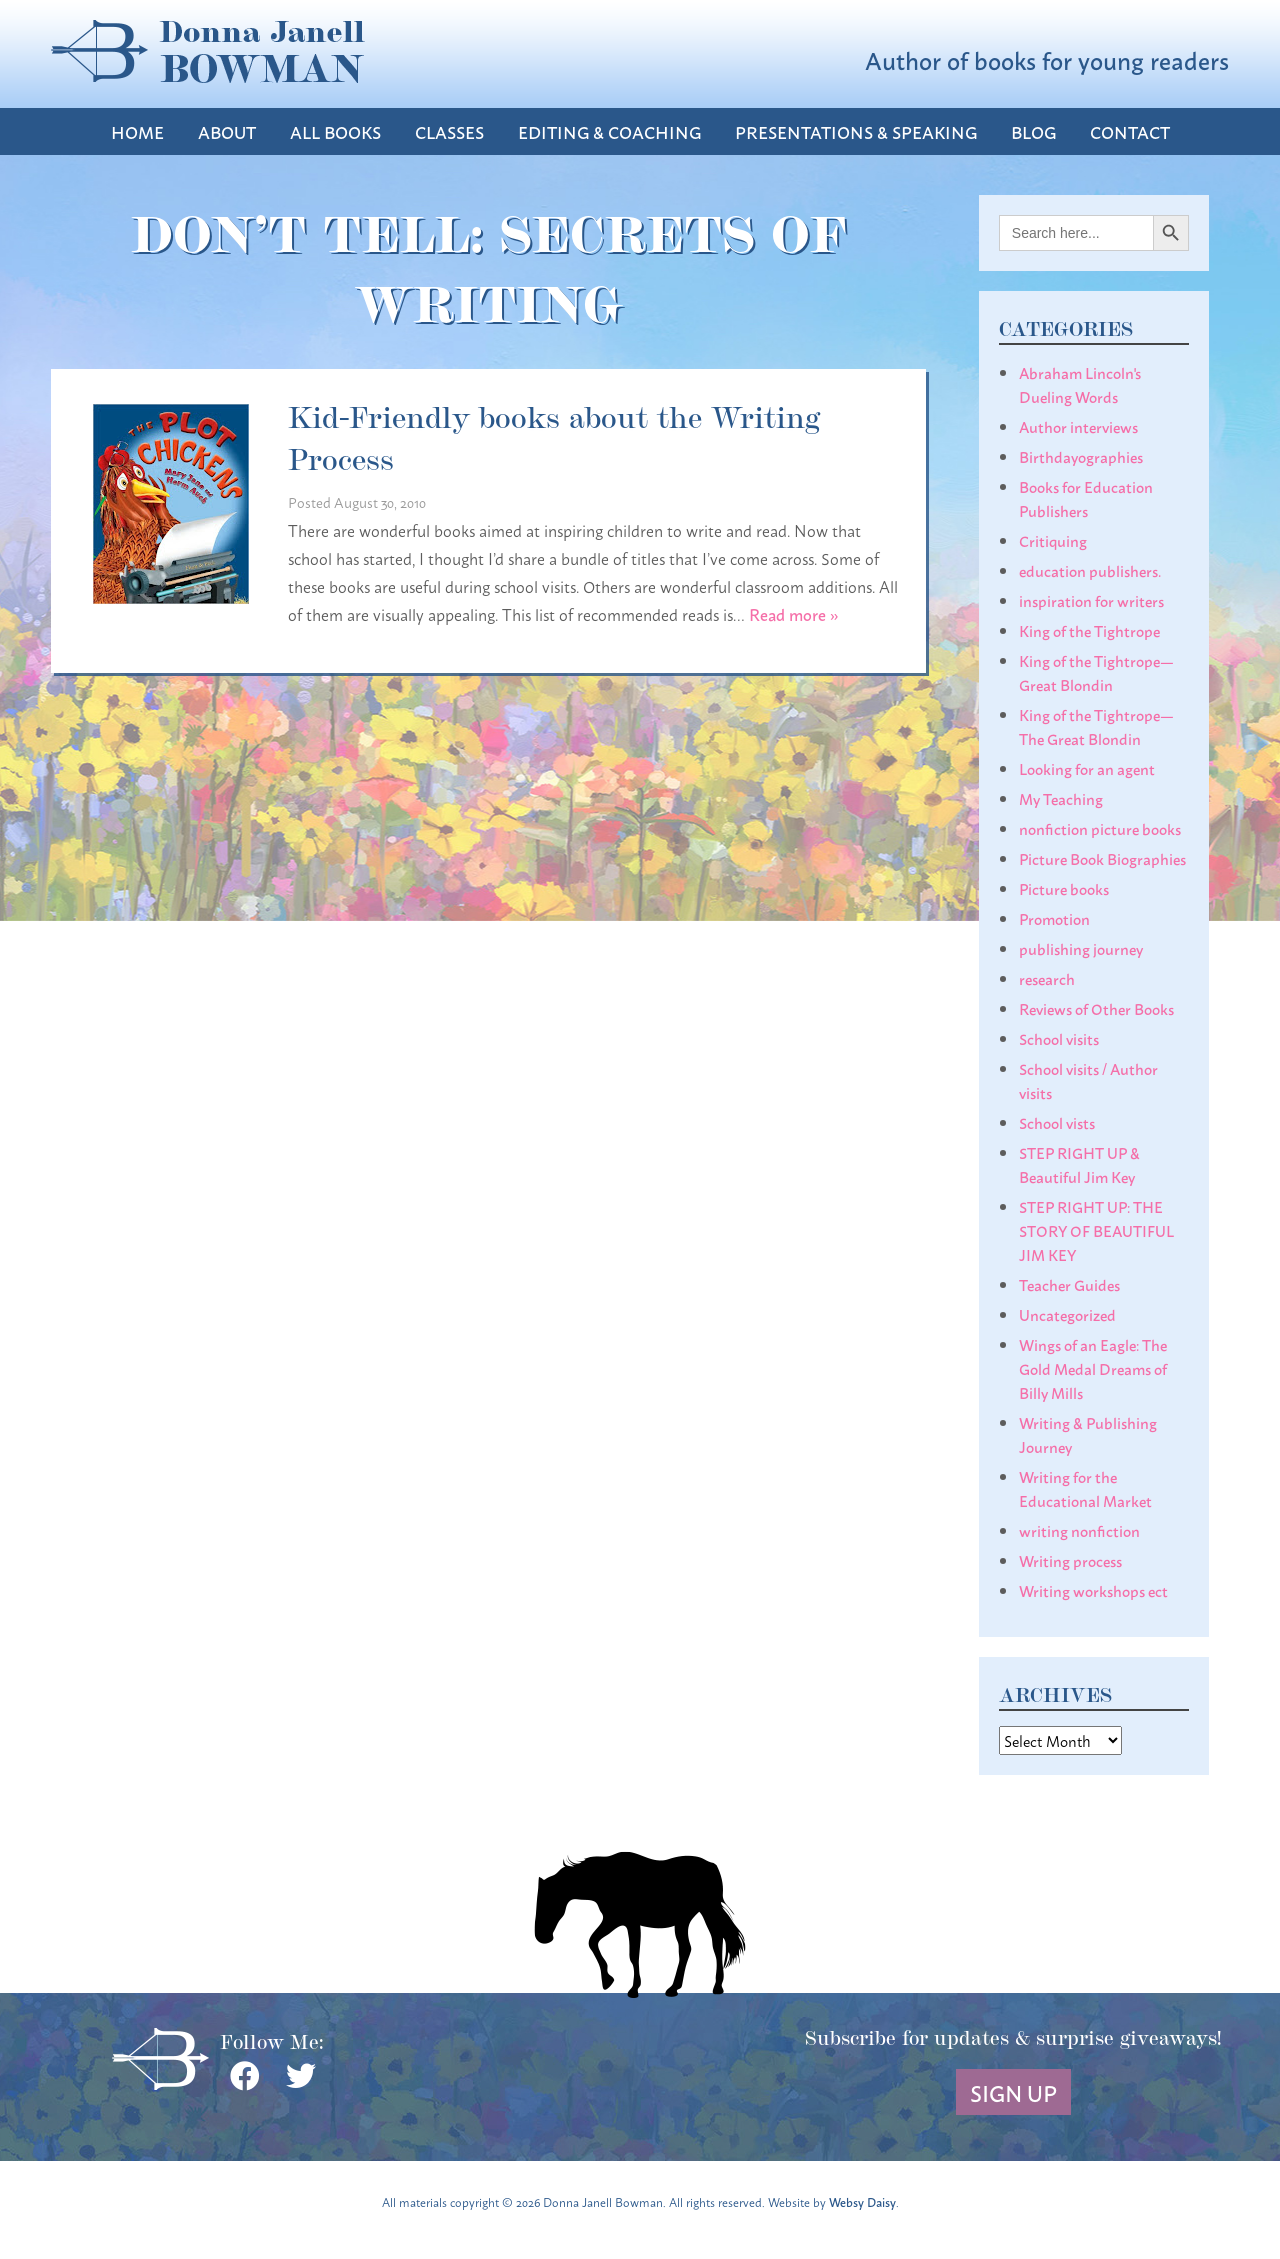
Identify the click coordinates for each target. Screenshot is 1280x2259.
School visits (1059, 1038)
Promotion (1054, 918)
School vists (1057, 1122)
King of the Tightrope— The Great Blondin (1096, 726)
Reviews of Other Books (1096, 1008)
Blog (1033, 131)
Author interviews (1078, 426)
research (1047, 978)
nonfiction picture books (1100, 828)
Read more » (794, 613)
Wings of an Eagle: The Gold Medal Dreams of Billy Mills (1093, 1368)
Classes (449, 131)
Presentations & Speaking (856, 131)
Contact (1130, 131)
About (227, 131)
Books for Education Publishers (1086, 498)
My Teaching (1061, 798)
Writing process (1070, 1560)
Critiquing (1053, 540)
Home (137, 131)
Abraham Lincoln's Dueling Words (1080, 384)
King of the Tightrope (1089, 630)
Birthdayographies (1081, 456)
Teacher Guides (1069, 1284)
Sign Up (1013, 2092)
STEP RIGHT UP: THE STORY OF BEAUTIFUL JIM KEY (1096, 1230)
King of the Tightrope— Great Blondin (1096, 672)
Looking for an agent (1087, 768)
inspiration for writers (1091, 600)
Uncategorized (1067, 1314)
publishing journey (1081, 948)
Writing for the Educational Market (1085, 1488)
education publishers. (1090, 570)
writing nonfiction (1079, 1530)
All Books (335, 131)
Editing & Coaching (609, 131)
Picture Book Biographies (1102, 858)
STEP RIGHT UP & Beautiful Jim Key (1079, 1164)
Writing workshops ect (1093, 1590)
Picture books (1064, 888)
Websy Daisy (862, 2201)
